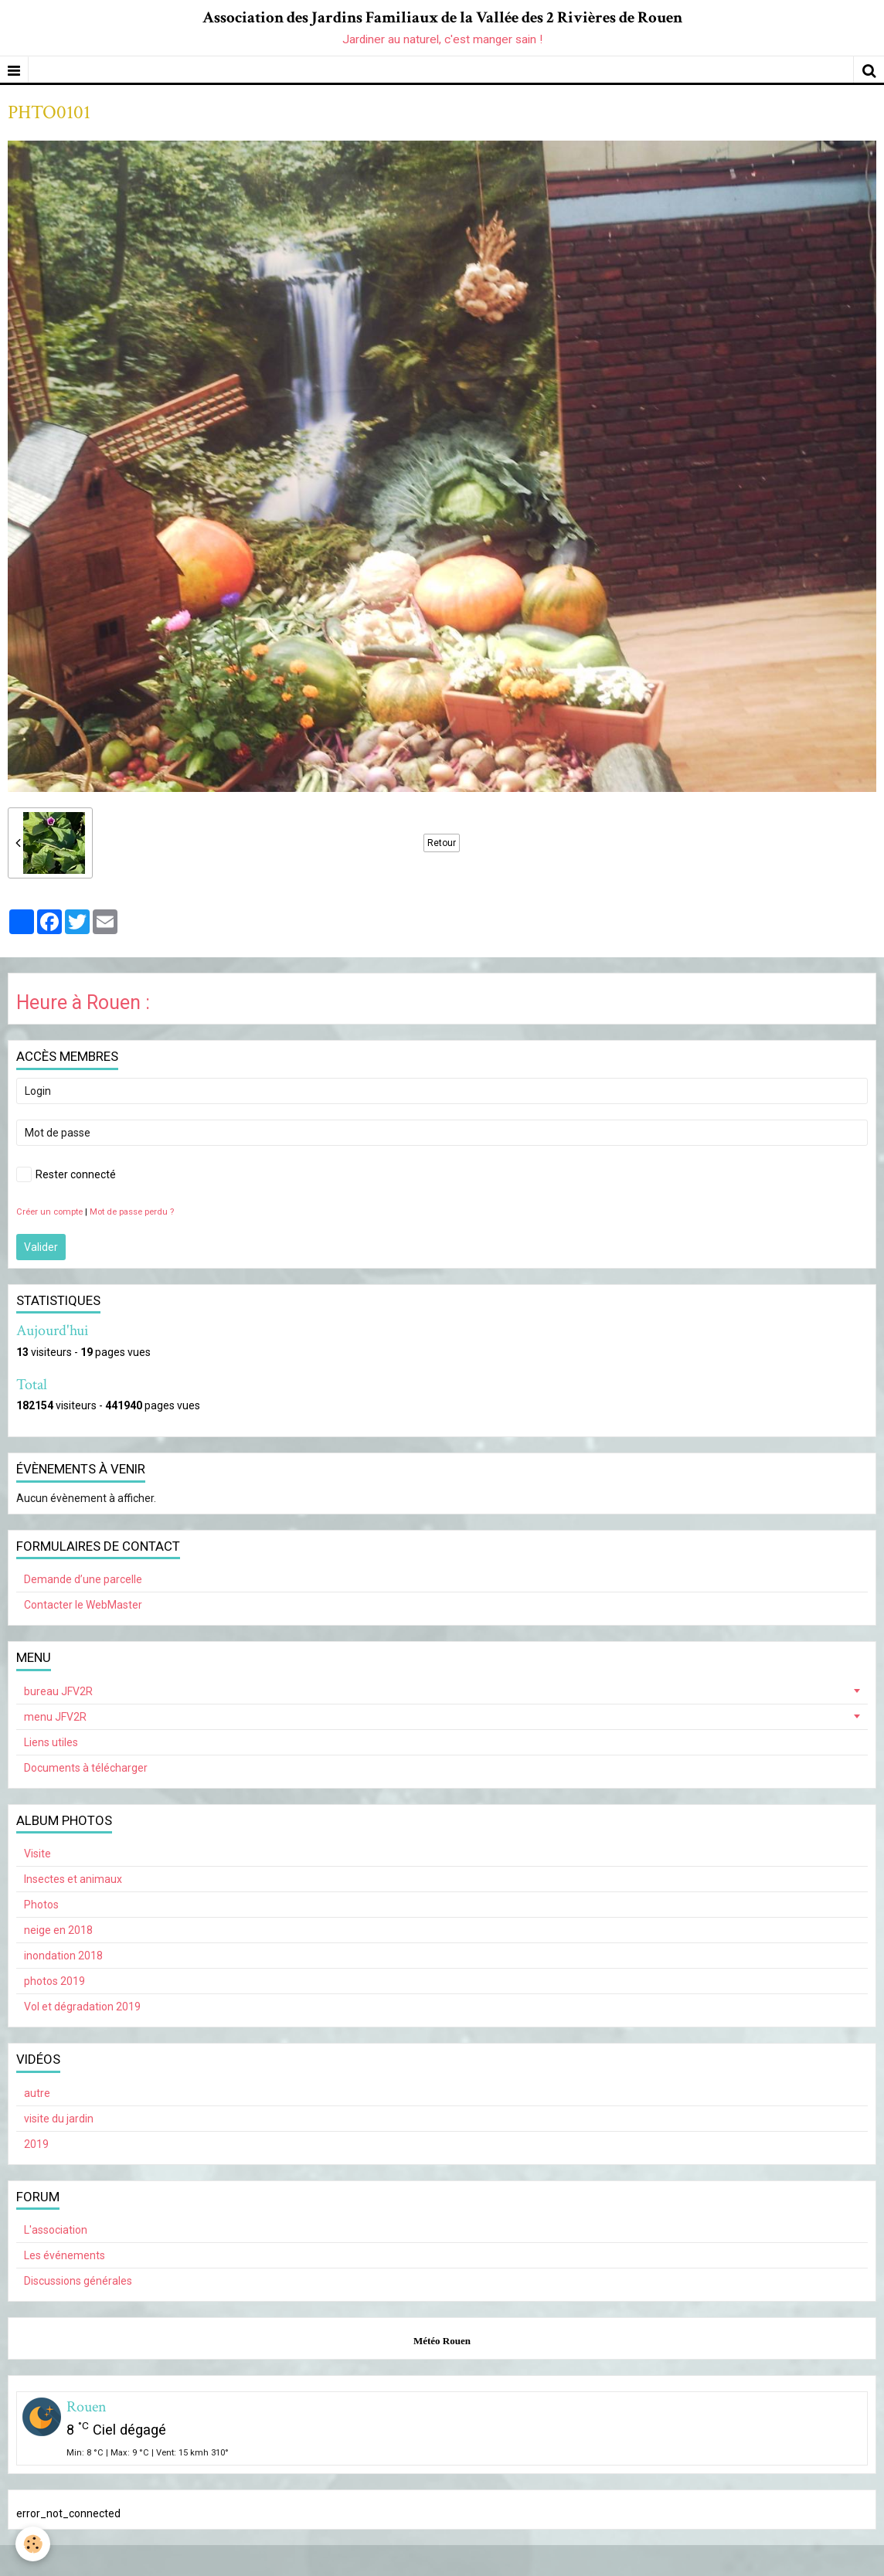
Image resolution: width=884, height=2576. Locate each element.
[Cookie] (32, 2544)
